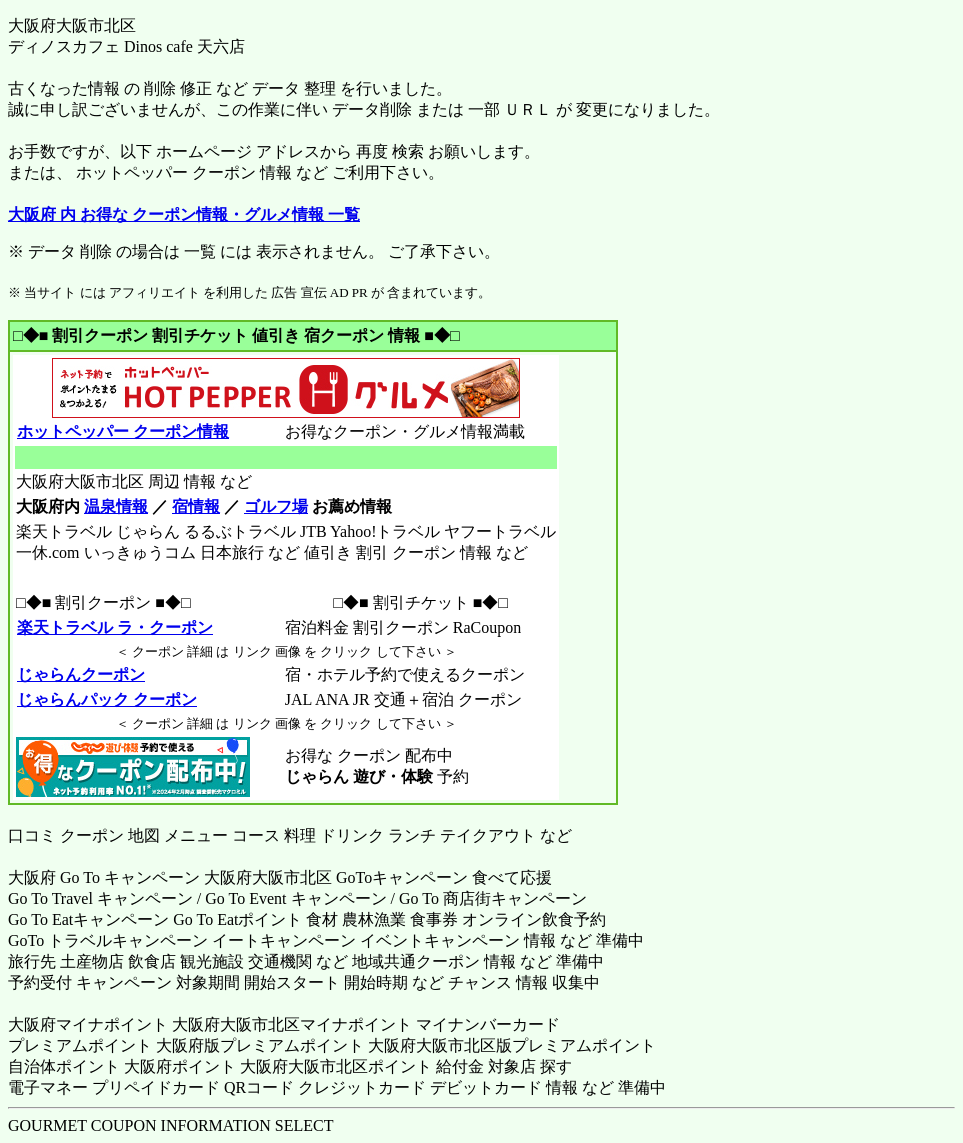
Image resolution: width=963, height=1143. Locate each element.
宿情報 (196, 506)
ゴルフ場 (276, 506)
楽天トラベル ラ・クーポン (114, 627)
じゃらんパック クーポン (106, 699)
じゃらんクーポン (80, 674)
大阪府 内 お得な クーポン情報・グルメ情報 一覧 (184, 214)
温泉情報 (116, 506)
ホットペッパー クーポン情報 (122, 431)
